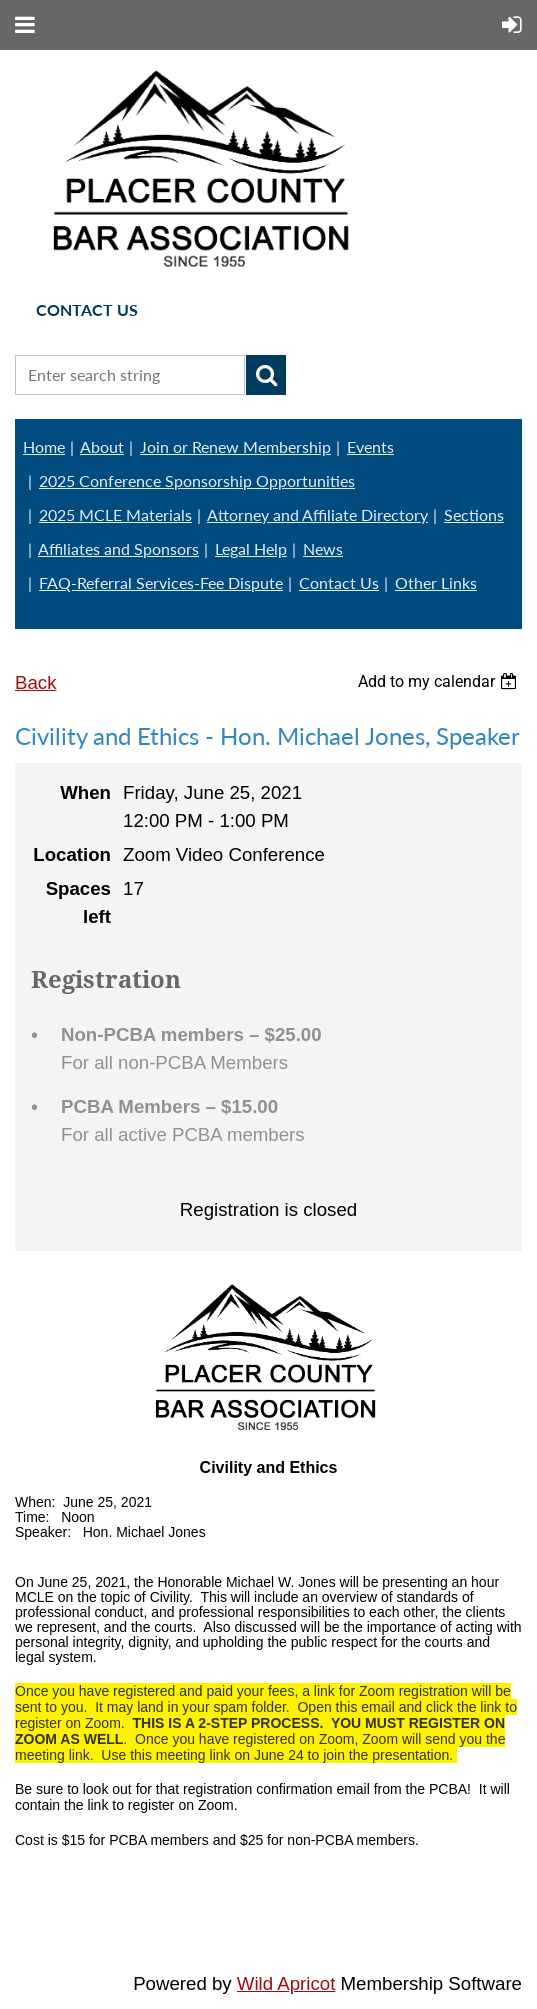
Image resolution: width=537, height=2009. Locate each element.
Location (72, 854)
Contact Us (339, 582)
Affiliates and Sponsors (118, 548)
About (102, 446)
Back (35, 682)
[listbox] (440, 681)
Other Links (436, 582)
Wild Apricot (286, 1983)
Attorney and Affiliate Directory (317, 514)
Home (44, 446)
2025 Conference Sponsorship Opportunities (197, 480)
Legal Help (251, 548)
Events (370, 446)
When (85, 792)
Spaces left (78, 902)
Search (266, 375)
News (323, 548)
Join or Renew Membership (235, 446)
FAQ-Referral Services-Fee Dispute (161, 582)
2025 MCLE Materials (115, 514)
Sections (474, 514)
